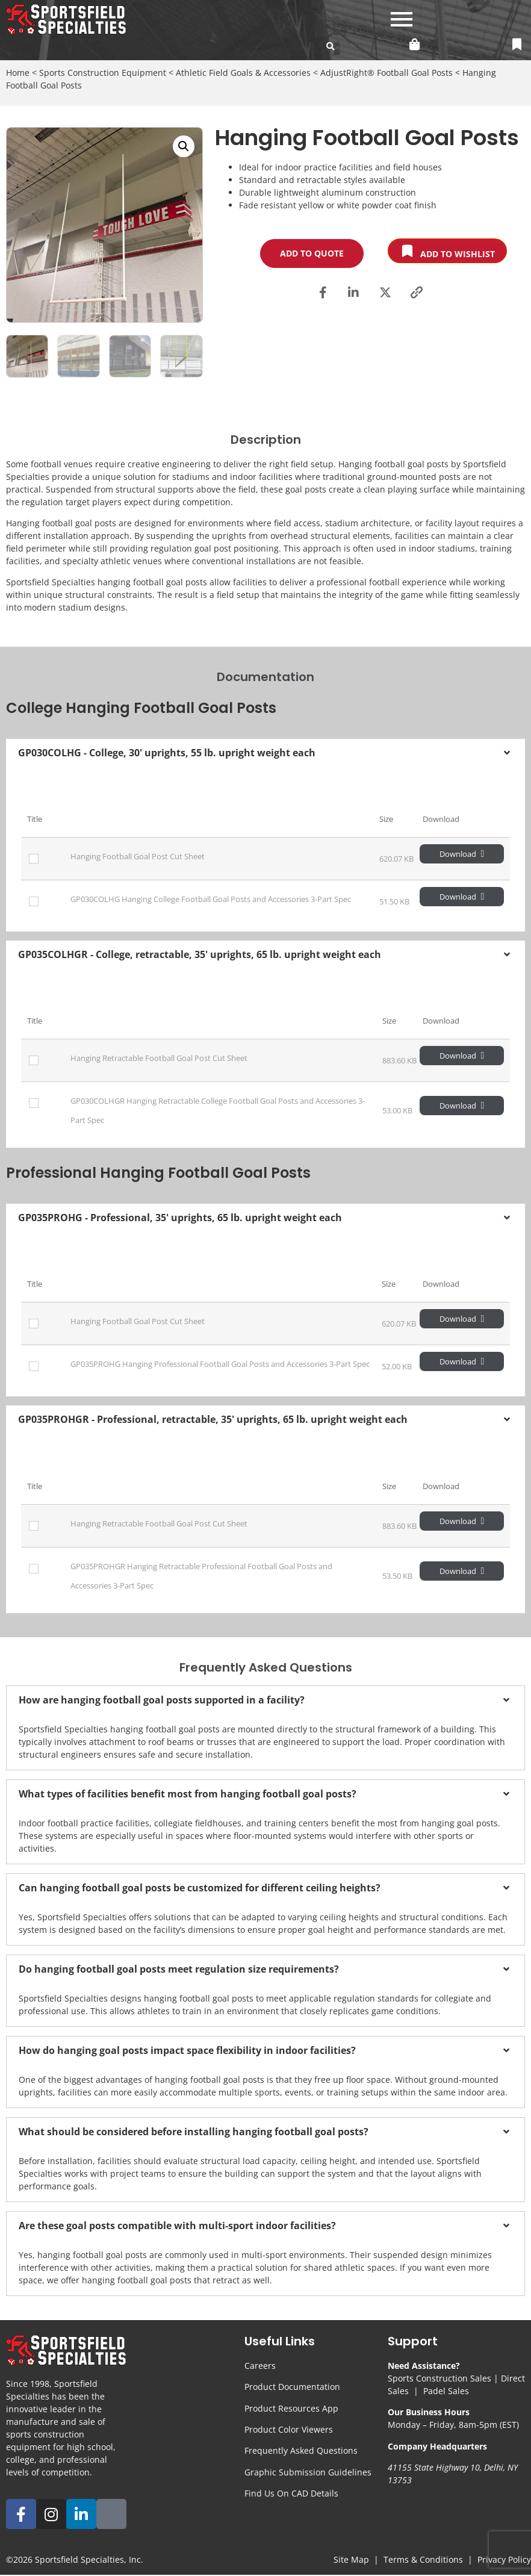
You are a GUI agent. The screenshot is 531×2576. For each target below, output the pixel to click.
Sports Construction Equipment (102, 72)
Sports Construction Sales (439, 2378)
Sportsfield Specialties (79, 2559)
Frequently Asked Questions (301, 2450)
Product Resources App (291, 2408)
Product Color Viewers (288, 2429)
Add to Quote (312, 253)
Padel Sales (446, 2391)
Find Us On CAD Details (291, 2493)
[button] (183, 146)
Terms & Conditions (423, 2559)
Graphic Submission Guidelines (307, 2472)
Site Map (351, 2559)
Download (462, 853)
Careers (260, 2365)
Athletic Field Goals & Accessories (243, 72)
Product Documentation (292, 2386)
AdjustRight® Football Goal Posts (386, 72)
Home (18, 72)
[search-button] (330, 46)
